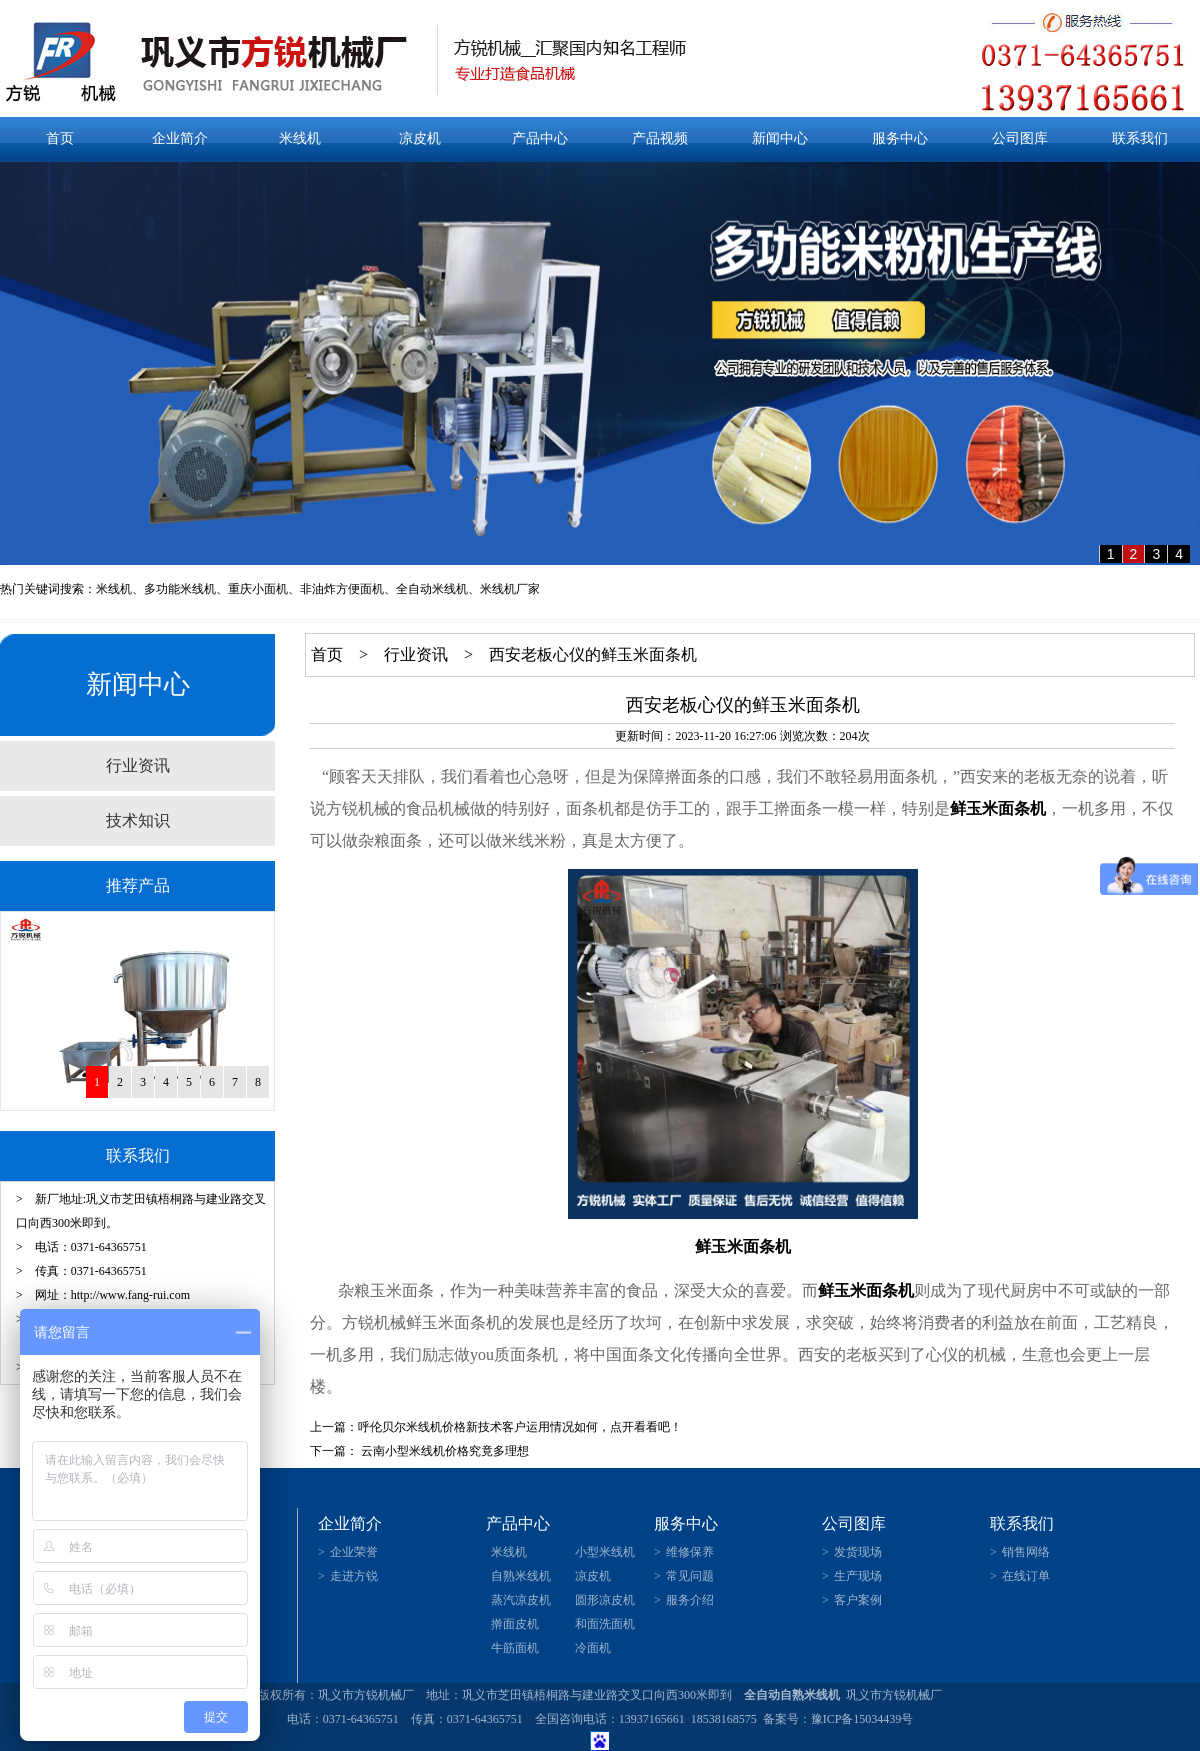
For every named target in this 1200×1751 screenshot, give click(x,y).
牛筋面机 (515, 1648)
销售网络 (1026, 1552)
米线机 (300, 138)
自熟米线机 (521, 1576)
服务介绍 (690, 1600)
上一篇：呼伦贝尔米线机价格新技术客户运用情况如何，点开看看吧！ (496, 1427)
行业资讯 (138, 765)
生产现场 (858, 1576)
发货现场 (858, 1552)
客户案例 (858, 1600)
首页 (60, 138)
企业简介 (180, 138)
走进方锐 (354, 1576)
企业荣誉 (354, 1552)
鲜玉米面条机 (998, 808)
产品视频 (660, 138)
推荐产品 (138, 885)
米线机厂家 (510, 589)
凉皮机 (420, 138)
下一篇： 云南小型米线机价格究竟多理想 (419, 1451)
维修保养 (690, 1552)
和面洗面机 (605, 1624)
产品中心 (540, 138)
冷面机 (593, 1648)
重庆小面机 (258, 589)
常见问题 (690, 1576)
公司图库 (1020, 138)
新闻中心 (780, 138)
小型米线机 (605, 1552)
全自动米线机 (432, 589)
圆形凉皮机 (605, 1600)
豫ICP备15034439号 (862, 1719)
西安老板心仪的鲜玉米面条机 (593, 654)
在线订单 (1026, 1576)
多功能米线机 (180, 589)
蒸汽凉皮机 (521, 1600)
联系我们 (1140, 138)
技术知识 (138, 820)
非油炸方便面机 (342, 589)
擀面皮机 (515, 1624)
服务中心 (900, 138)
